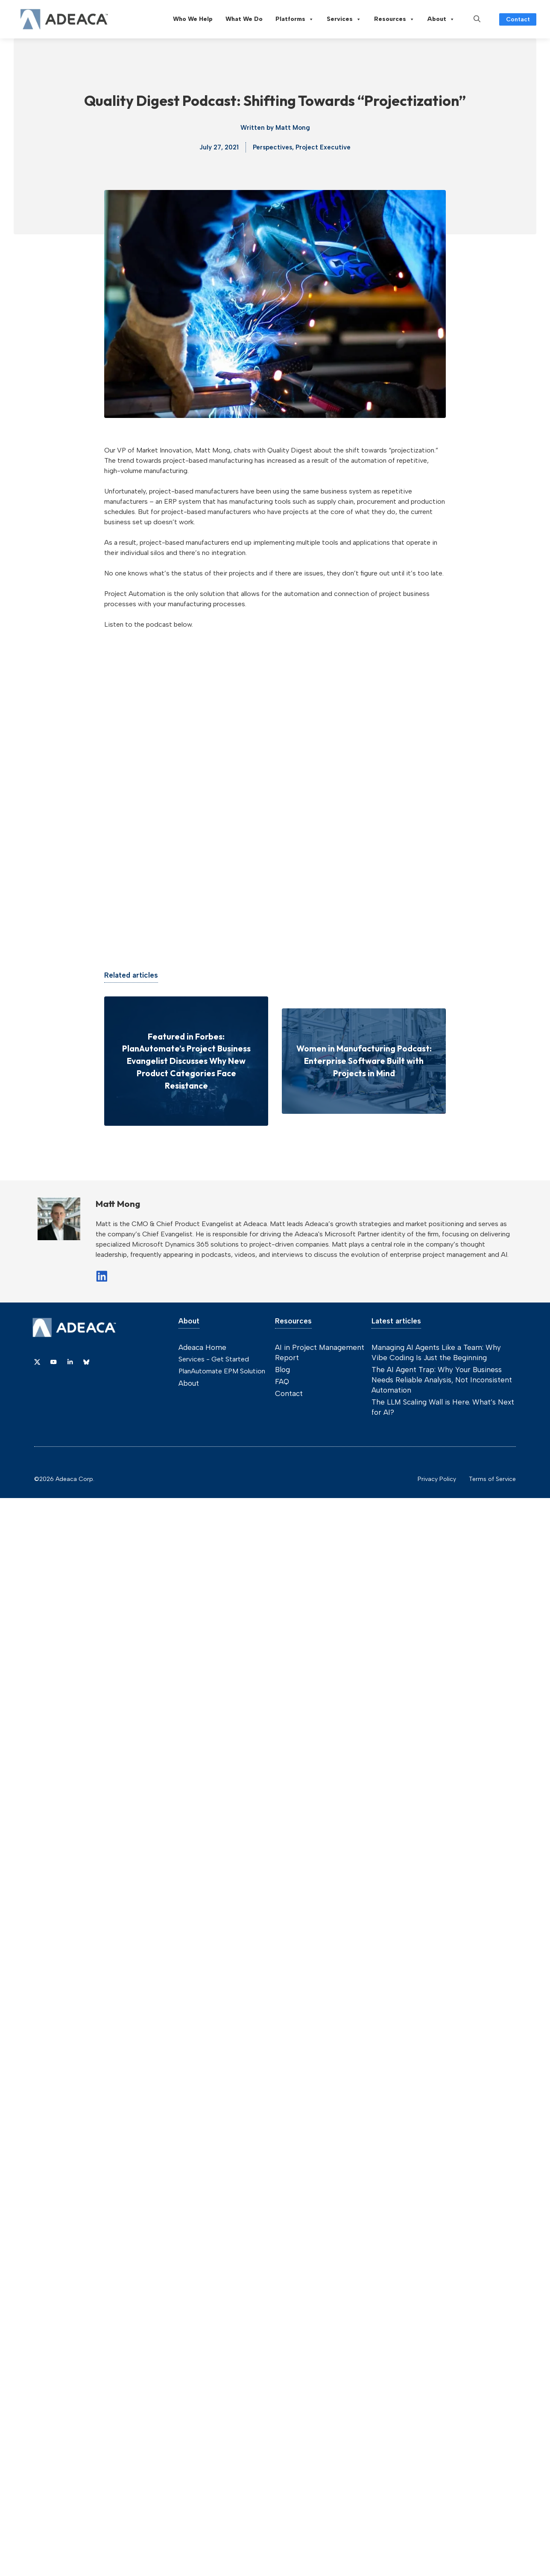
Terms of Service (492, 1479)
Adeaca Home (202, 1347)
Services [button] (344, 19)
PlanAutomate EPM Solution (221, 1371)
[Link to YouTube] (53, 1362)
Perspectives (272, 147)
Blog (282, 1369)
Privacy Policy (437, 1479)
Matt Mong (292, 127)
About (441, 19)
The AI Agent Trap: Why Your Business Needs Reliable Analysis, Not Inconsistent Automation (442, 1379)
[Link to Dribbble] (70, 1362)
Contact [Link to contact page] (518, 19)
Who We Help (193, 19)
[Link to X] (37, 1362)
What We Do (244, 19)
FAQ (282, 1381)
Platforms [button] (294, 19)
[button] (477, 19)
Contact (289, 1393)
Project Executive (323, 147)
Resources (394, 19)
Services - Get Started (213, 1359)
